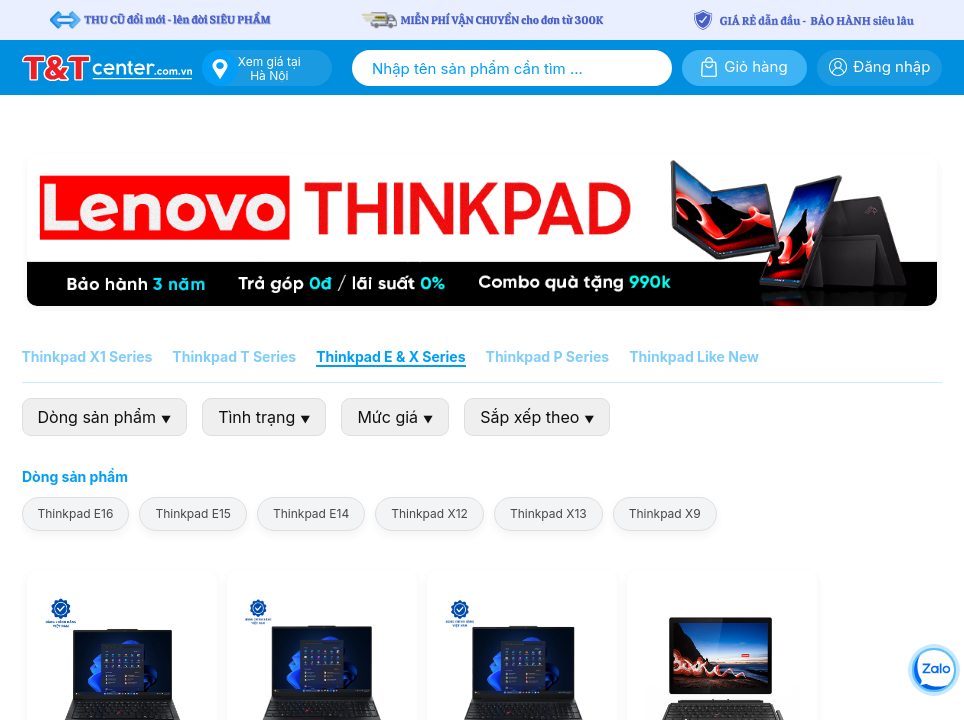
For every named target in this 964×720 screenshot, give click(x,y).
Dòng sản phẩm (105, 417)
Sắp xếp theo (538, 417)
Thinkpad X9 (665, 513)
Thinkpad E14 (311, 513)
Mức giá (396, 417)
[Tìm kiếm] (652, 68)
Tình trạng (265, 417)
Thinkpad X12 (430, 513)
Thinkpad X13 (548, 513)
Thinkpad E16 (76, 513)
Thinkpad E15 (194, 513)
